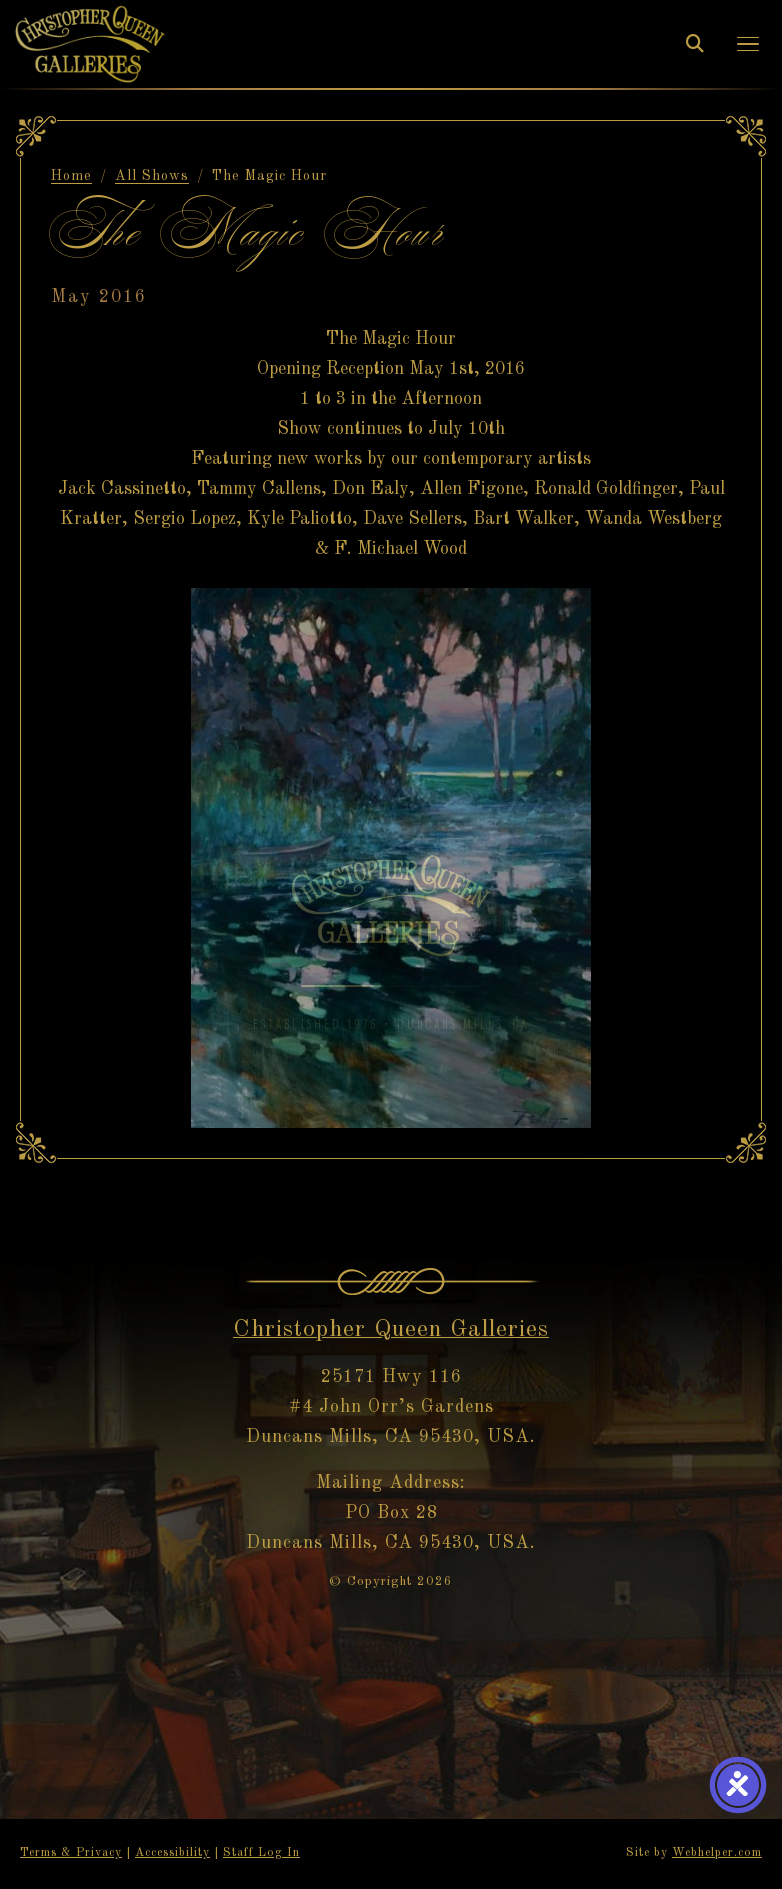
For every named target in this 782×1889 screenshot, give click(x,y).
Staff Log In (261, 1853)
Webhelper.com (717, 1853)
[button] (748, 44)
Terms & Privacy (71, 1853)
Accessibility (172, 1853)
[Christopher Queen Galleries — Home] (90, 43)
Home (71, 176)
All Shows (152, 176)
